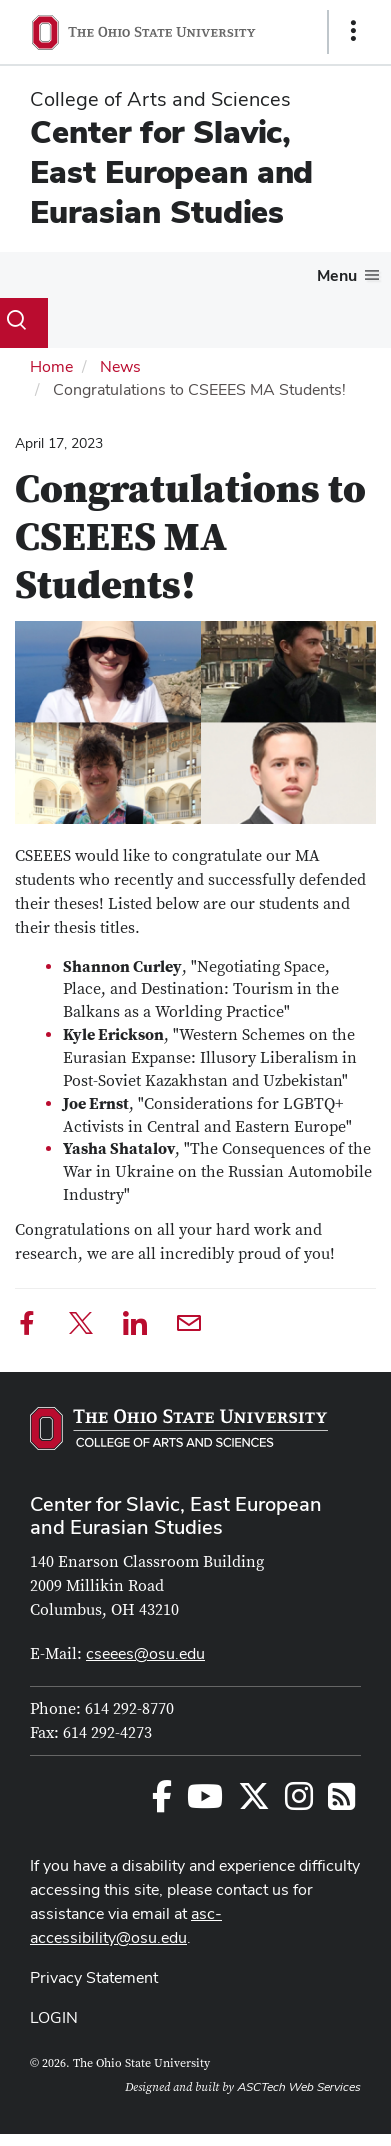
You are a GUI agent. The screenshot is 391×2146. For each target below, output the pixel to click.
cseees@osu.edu (145, 1653)
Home (51, 366)
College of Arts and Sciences (160, 99)
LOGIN (54, 2017)
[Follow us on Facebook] (162, 1802)
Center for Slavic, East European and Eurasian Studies (171, 171)
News (120, 366)
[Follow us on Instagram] (299, 1802)
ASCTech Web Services (299, 2087)
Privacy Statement (94, 1977)
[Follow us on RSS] (341, 1802)
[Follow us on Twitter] (254, 1802)
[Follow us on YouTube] (205, 1802)
